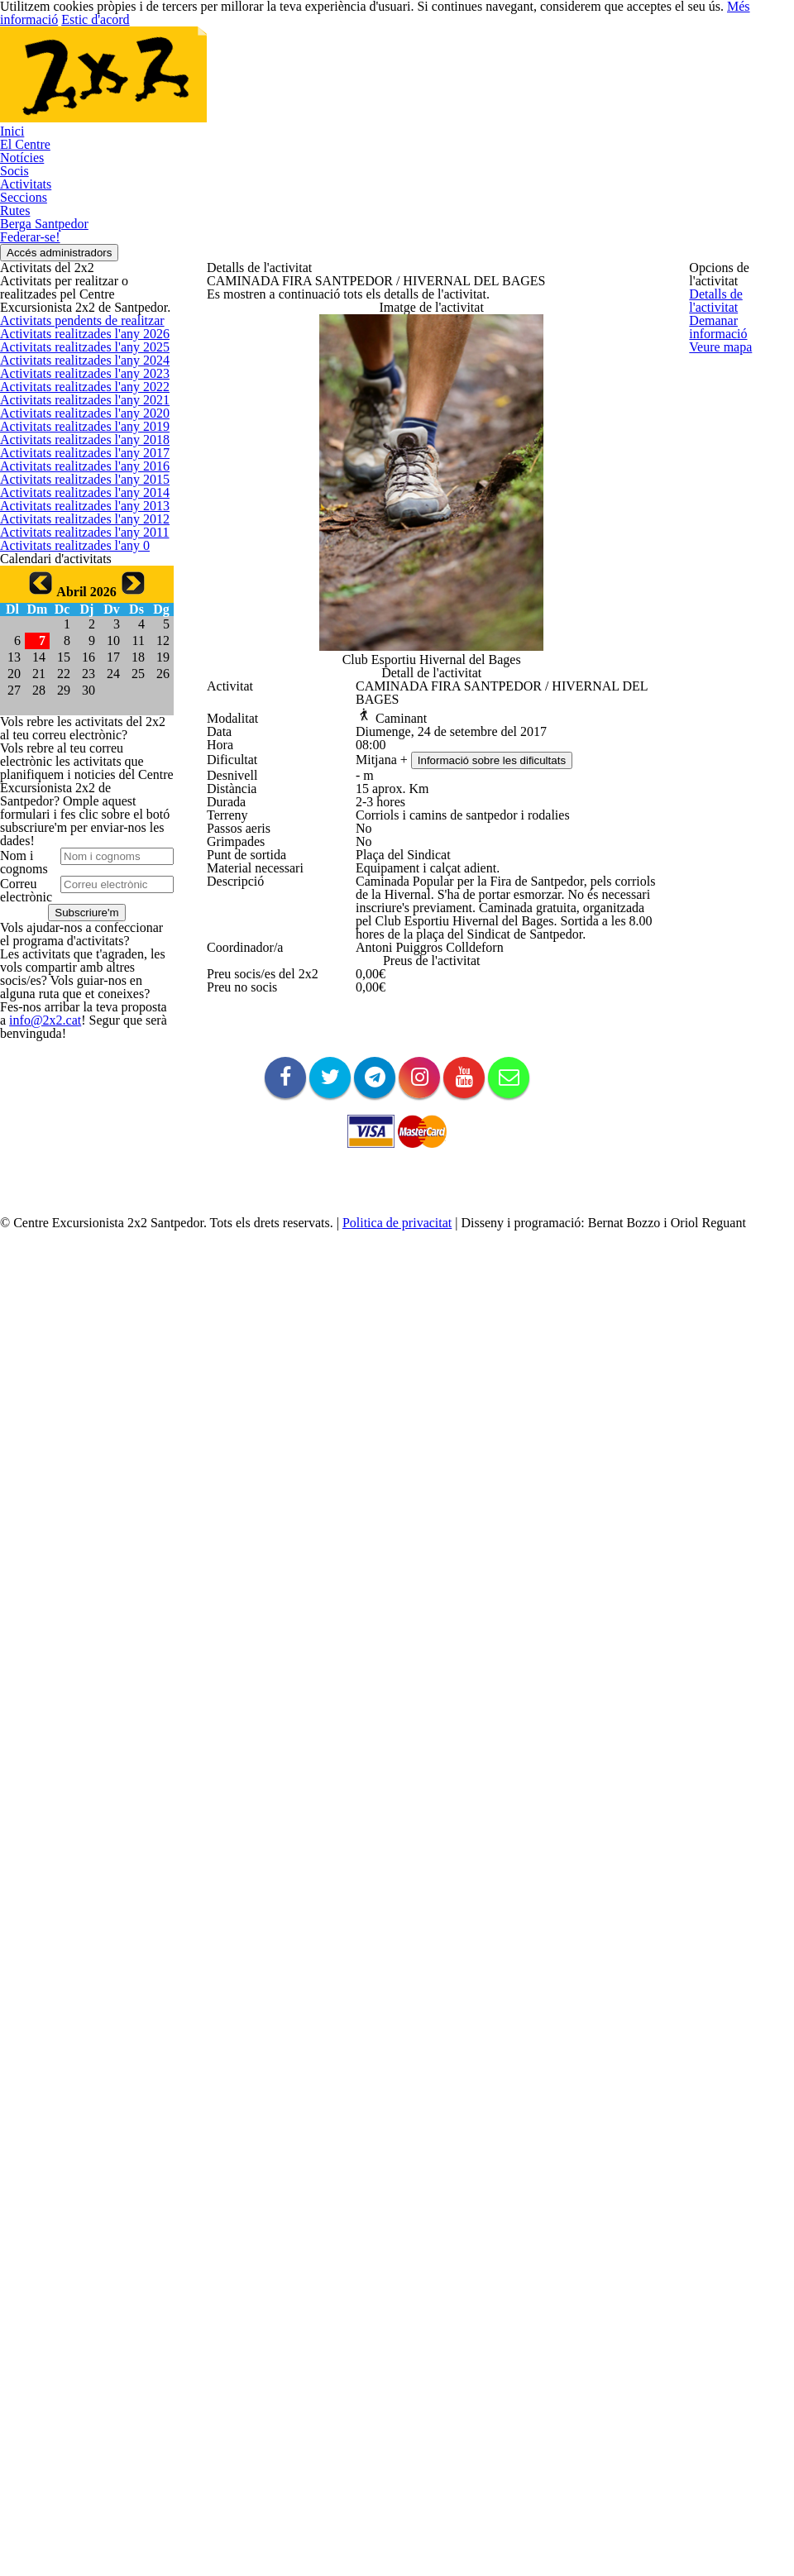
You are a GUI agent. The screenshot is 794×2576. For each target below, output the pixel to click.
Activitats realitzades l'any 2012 (75, 1179)
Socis (13, 265)
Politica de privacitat (381, 2561)
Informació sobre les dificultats (501, 1117)
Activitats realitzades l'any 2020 (75, 863)
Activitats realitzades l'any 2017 (75, 982)
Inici (9, 184)
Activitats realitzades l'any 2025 (75, 667)
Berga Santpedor (42, 373)
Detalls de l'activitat (736, 298)
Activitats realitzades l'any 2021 (75, 824)
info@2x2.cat (30, 2259)
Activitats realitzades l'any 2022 (75, 785)
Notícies (20, 237)
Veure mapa (719, 376)
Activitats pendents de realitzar (76, 588)
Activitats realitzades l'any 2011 (75, 1218)
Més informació (726, 12)
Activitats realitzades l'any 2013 (75, 1140)
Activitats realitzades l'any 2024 (75, 705)
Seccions (22, 318)
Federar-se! (29, 400)
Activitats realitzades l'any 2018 (75, 942)
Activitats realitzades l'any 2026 (75, 627)
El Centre (22, 211)
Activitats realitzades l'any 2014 (75, 1100)
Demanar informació (738, 337)
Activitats (21, 292)
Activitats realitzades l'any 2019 (75, 903)
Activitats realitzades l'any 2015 (75, 1060)
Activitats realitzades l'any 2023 (75, 745)
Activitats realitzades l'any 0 (67, 1258)
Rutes (14, 346)
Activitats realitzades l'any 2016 (75, 1021)
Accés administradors (73, 429)
